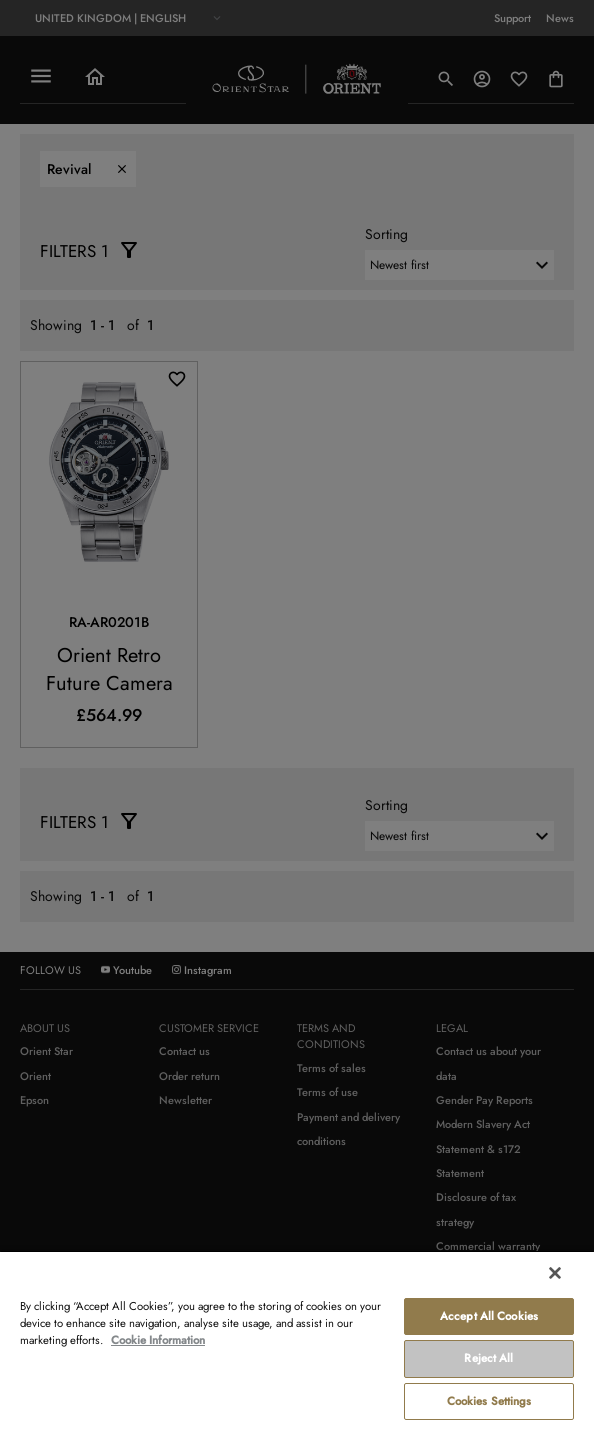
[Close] (555, 1273)
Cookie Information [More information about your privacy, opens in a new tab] (158, 1340)
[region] (297, 1342)
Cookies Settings (489, 1401)
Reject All (488, 1358)
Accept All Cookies (489, 1316)
